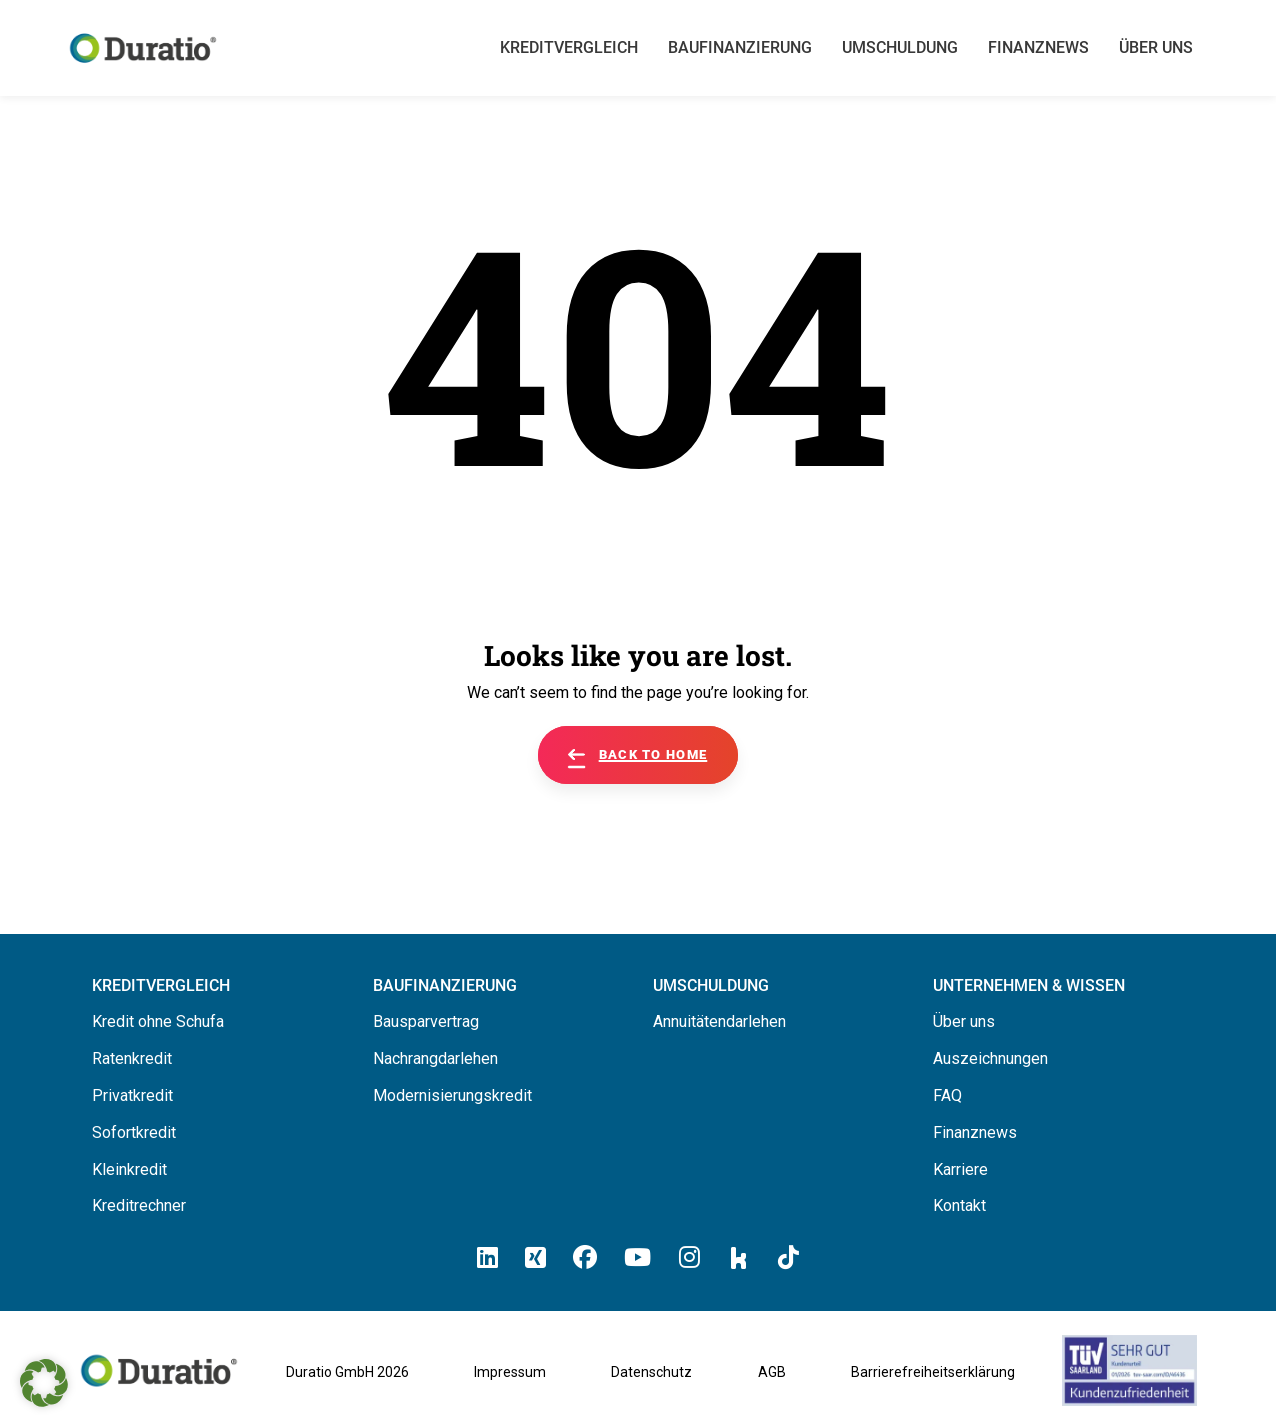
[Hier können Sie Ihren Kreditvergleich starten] (161, 985)
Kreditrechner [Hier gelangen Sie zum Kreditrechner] (139, 1205)
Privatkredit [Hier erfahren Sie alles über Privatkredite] (132, 1095)
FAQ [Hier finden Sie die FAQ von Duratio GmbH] (947, 1095)
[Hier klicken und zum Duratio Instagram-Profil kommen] (689, 1257)
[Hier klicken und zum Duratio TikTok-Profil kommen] (788, 1257)
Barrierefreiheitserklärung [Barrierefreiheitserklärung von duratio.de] (933, 1372)
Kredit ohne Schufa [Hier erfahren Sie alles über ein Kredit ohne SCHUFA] (158, 1021)
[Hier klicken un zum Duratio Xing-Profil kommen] (535, 1257)
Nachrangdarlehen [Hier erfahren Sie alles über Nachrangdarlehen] (435, 1058)
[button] (44, 1383)
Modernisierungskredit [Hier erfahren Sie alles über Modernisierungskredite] (452, 1095)
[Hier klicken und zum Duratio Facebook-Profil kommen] (585, 1257)
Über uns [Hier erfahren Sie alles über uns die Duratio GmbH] (964, 1021)
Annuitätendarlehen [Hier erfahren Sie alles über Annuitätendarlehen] (719, 1021)
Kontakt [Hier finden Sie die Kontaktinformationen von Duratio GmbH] (959, 1205)
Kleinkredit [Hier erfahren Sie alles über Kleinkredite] (129, 1169)
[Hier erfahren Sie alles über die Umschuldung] (711, 985)
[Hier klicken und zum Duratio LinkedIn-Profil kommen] (487, 1257)
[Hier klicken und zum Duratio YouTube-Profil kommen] (637, 1257)
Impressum (510, 1372)
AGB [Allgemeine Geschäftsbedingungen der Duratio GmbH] (772, 1372)
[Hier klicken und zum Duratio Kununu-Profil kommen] (739, 1257)
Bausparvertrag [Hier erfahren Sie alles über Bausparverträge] (426, 1021)
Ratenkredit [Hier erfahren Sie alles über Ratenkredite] (132, 1058)
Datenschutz (651, 1372)
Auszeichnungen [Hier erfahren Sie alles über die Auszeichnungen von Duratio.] (990, 1058)
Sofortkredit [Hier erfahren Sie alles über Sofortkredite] (134, 1132)
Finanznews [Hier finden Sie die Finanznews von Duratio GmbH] (975, 1132)
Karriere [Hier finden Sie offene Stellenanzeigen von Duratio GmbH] (960, 1169)
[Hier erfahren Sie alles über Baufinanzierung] (445, 985)
